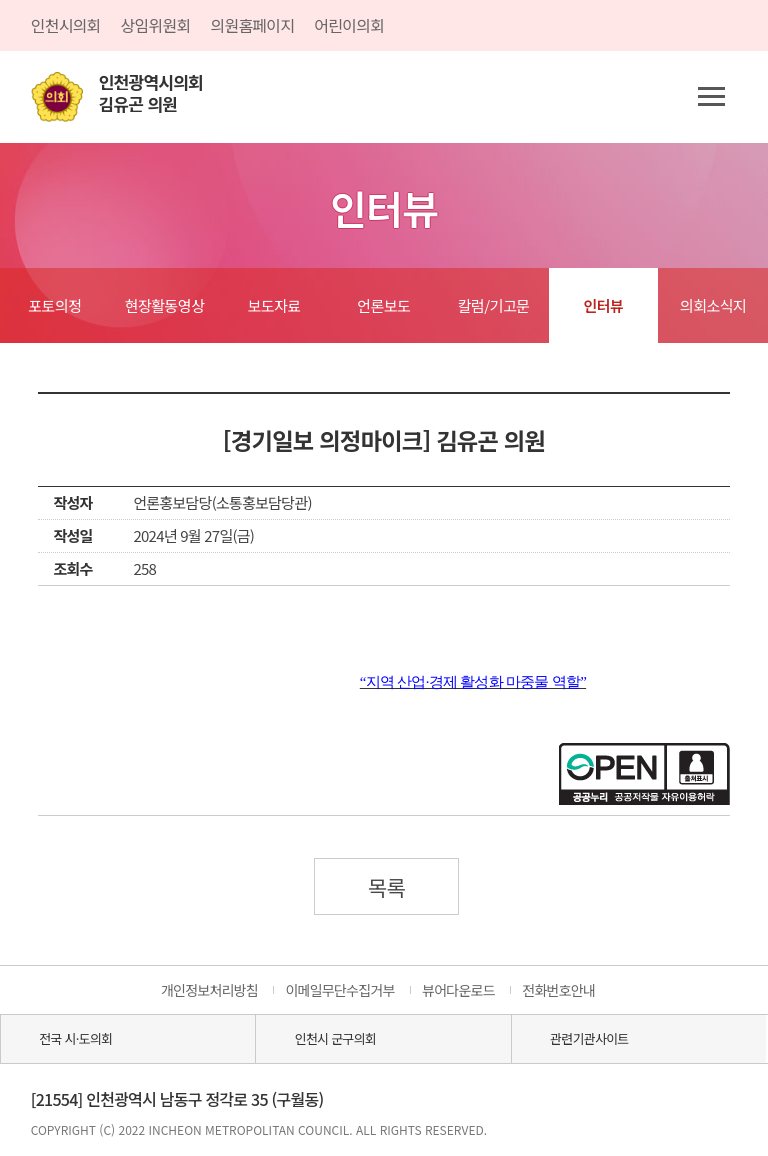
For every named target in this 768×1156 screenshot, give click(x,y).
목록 (387, 887)
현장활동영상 (165, 305)
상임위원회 (156, 25)
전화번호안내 (558, 990)
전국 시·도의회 (75, 1038)
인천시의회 (66, 25)
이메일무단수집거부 (339, 990)
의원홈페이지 (252, 25)
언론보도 (383, 305)
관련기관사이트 (589, 1038)
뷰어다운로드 (458, 990)
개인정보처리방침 (209, 990)
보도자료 (274, 305)
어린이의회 (349, 25)
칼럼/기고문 (494, 305)
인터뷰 (603, 305)
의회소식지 (713, 305)
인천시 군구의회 (335, 1038)
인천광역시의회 (151, 93)
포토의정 (54, 305)
